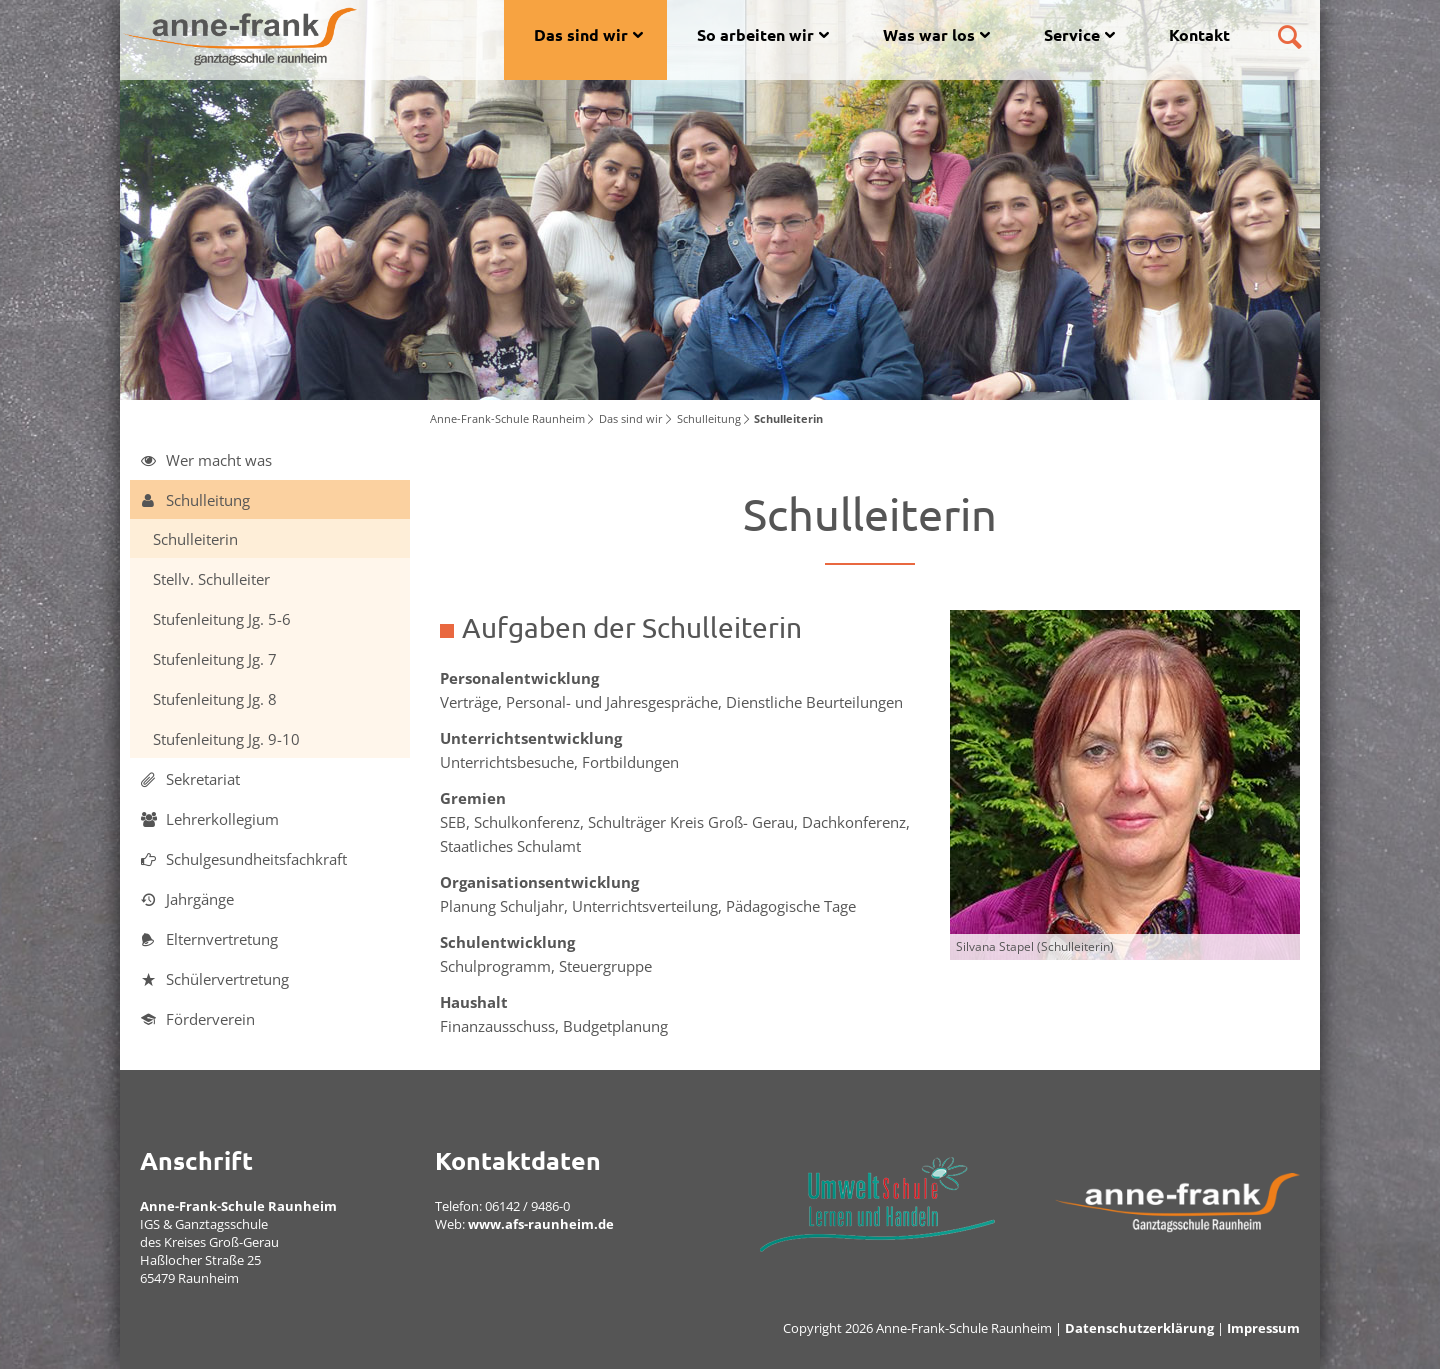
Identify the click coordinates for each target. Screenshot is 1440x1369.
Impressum (1263, 1328)
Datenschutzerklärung (1139, 1328)
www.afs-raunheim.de (541, 1224)
